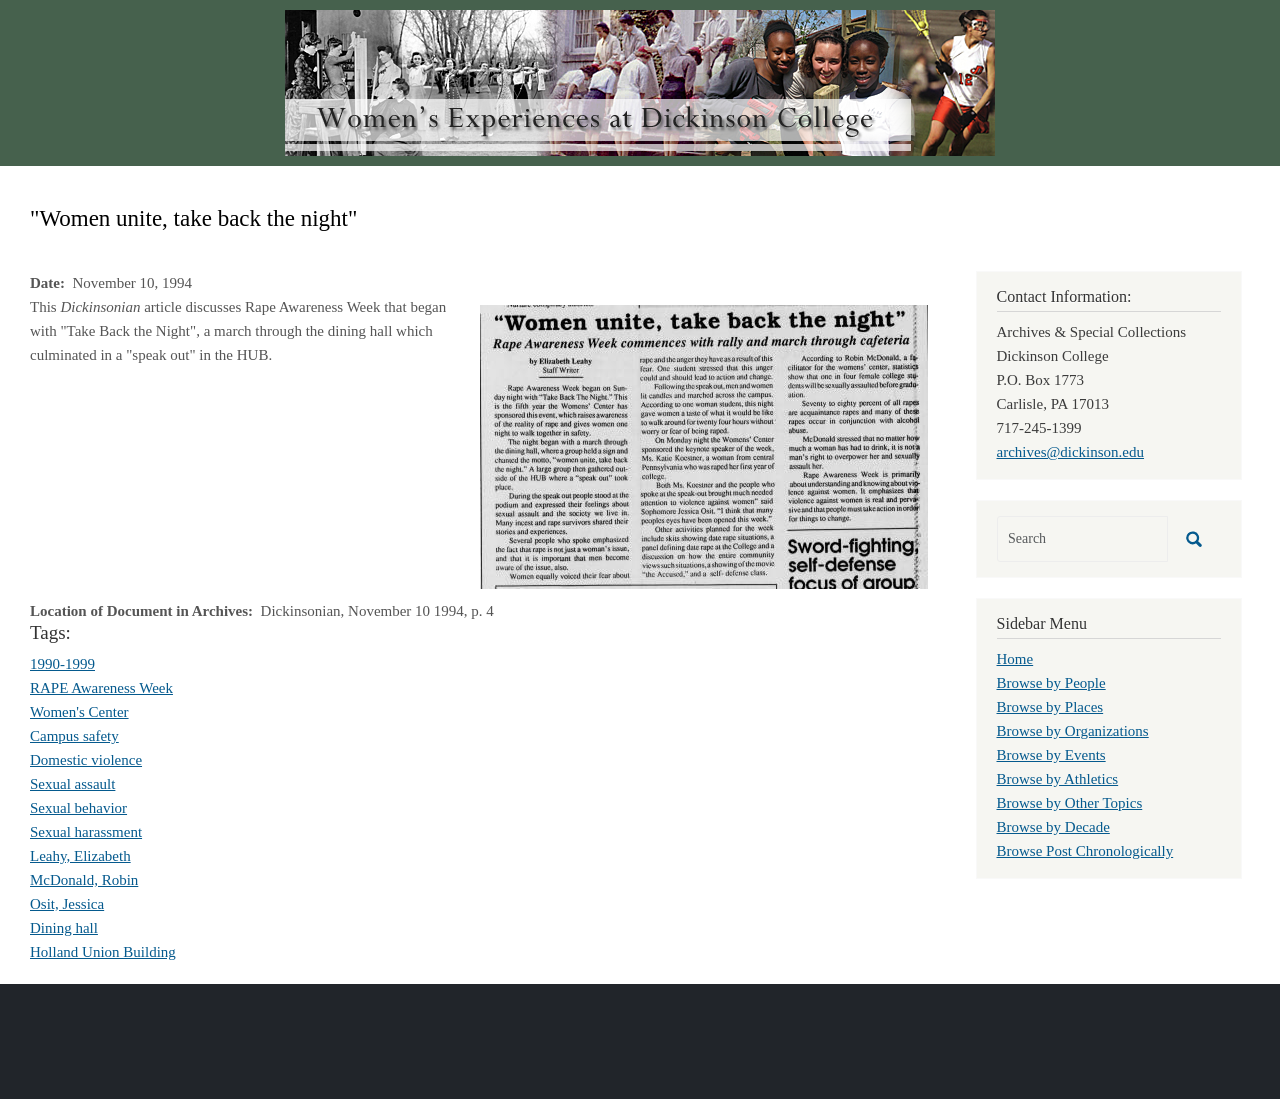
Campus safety (74, 736)
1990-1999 (62, 664)
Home (1015, 659)
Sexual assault (72, 784)
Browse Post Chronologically (1085, 851)
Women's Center (79, 712)
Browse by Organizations (1073, 731)
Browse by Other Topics (1070, 803)
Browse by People (1051, 683)
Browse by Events (1051, 755)
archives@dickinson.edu (1071, 452)
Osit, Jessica (67, 904)
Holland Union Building (103, 952)
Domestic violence (86, 760)
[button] (704, 445)
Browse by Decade (1053, 827)
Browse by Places (1050, 707)
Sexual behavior (78, 808)
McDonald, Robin (84, 880)
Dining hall (64, 928)
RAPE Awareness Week (101, 688)
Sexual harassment (86, 832)
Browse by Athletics (1058, 779)
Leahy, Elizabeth (80, 856)
